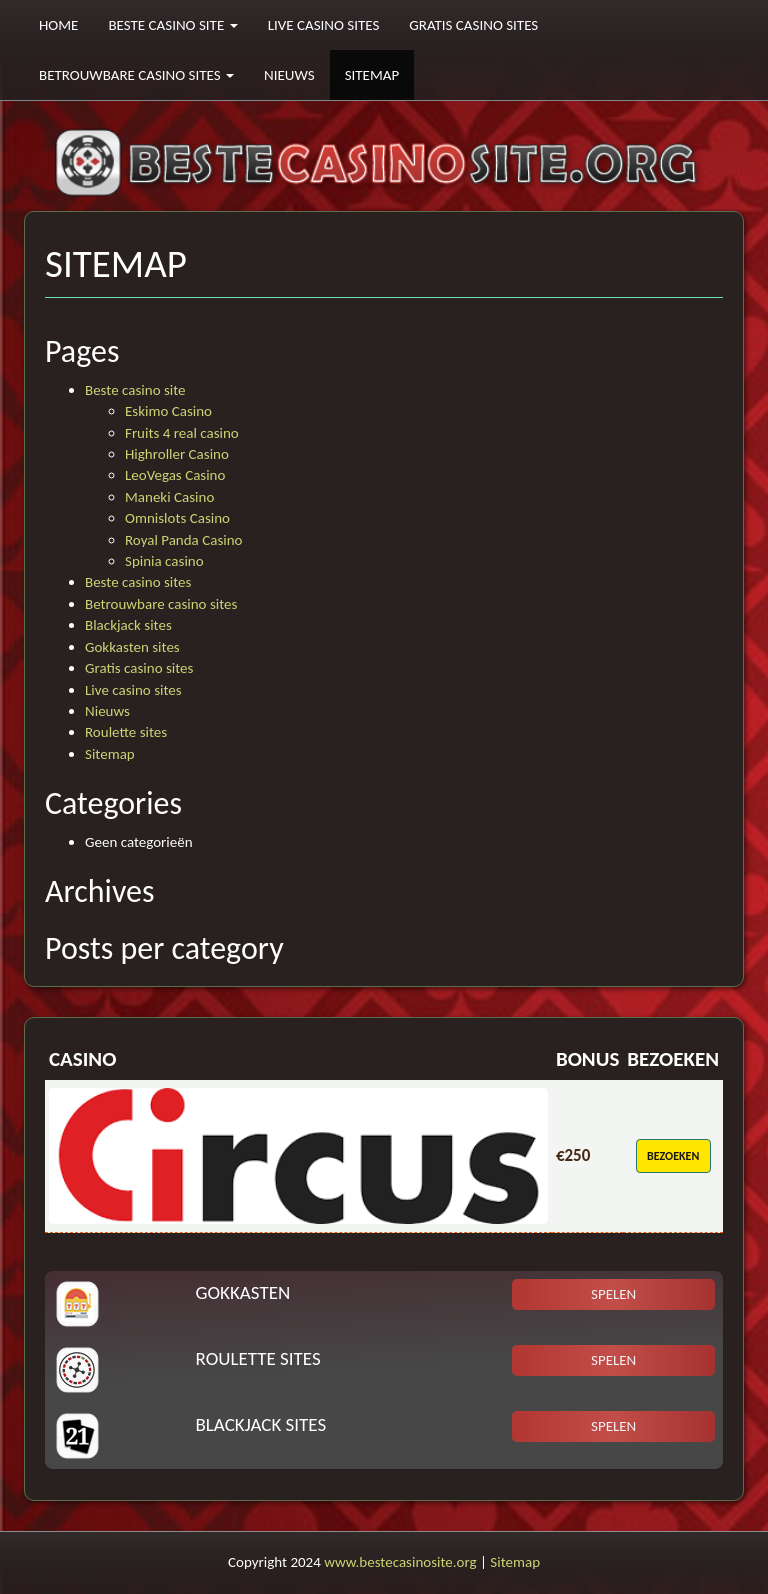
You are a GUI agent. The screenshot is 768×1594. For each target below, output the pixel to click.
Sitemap (372, 75)
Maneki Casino (169, 497)
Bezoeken (673, 1156)
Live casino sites (324, 25)
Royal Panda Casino (183, 540)
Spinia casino (164, 561)
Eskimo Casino (168, 411)
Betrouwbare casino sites (161, 604)
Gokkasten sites (132, 647)
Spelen (613, 1294)
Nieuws (289, 75)
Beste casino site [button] (172, 25)
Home (58, 25)
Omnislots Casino (177, 518)
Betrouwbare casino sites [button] (136, 75)
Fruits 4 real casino (182, 433)
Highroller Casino (177, 454)
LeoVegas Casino (175, 475)
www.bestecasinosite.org (400, 1562)
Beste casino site (135, 390)
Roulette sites (126, 732)
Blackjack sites (128, 625)
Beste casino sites (138, 582)
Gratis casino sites (473, 25)
